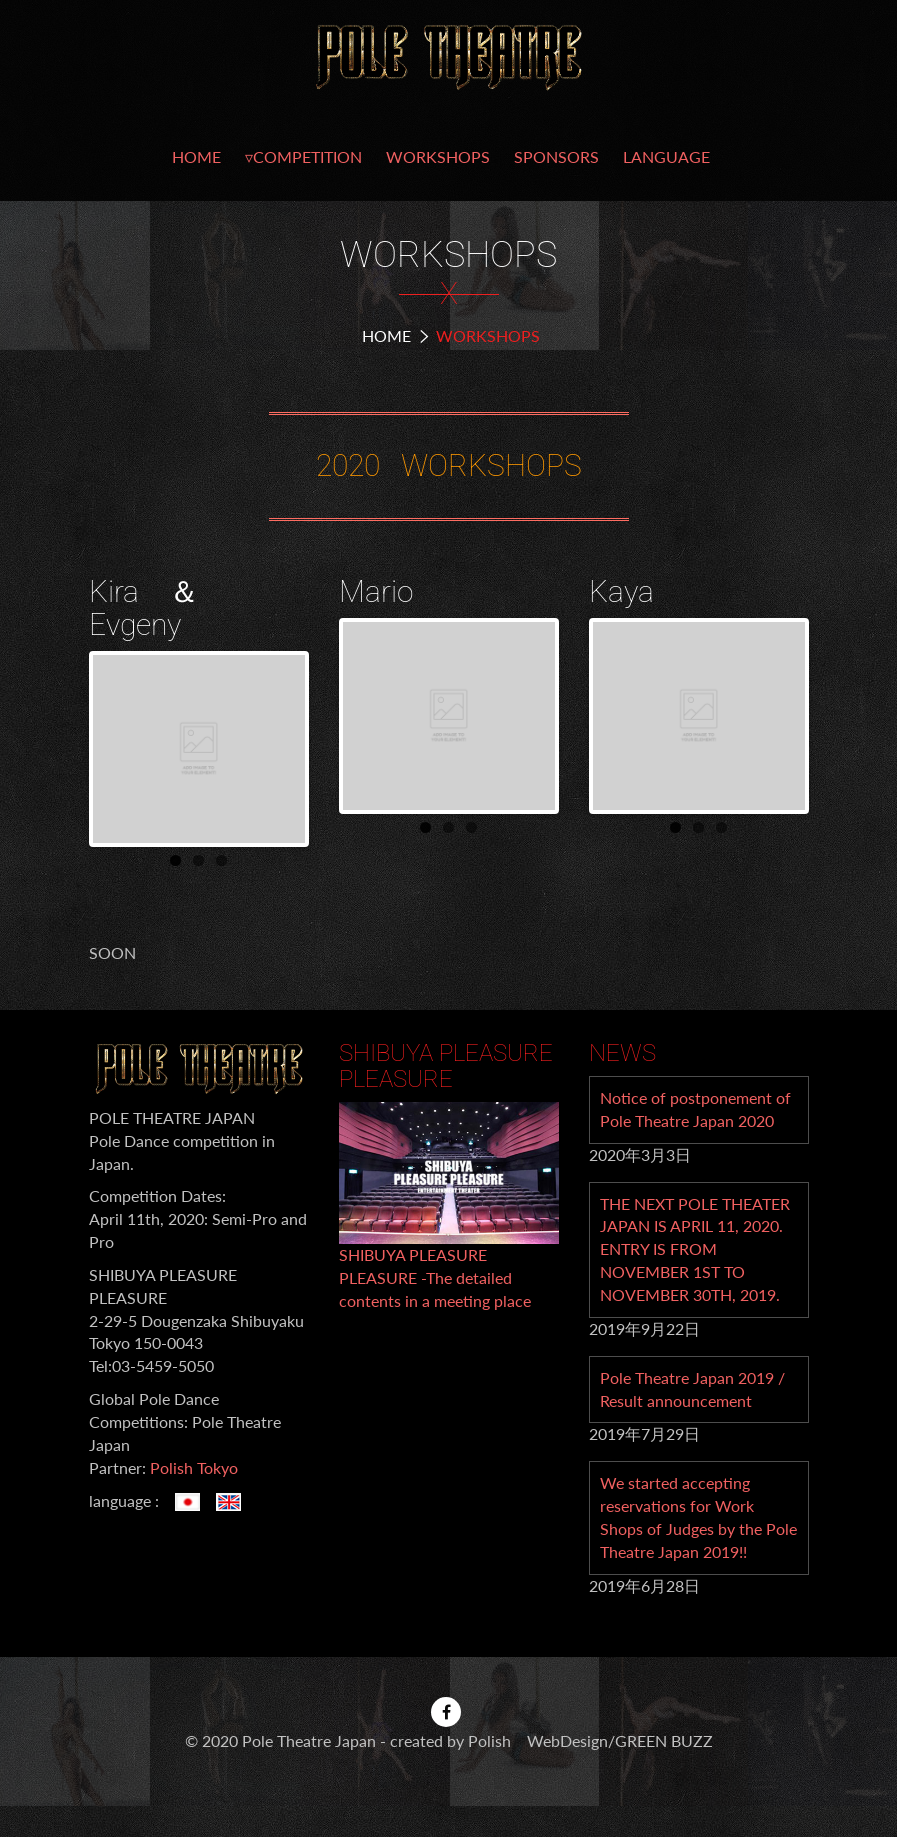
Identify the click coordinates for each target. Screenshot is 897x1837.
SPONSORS (556, 156)
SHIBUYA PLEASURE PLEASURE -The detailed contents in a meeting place (435, 1277)
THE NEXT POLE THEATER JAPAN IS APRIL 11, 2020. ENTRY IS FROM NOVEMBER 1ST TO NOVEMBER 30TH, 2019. (695, 1249)
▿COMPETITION (303, 156)
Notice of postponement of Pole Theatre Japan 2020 (695, 1109)
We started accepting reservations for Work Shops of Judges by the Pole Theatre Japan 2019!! (698, 1517)
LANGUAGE (666, 156)
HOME (196, 156)
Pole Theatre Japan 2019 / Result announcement (692, 1389)
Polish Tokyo (194, 1467)
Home (386, 335)
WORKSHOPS (438, 156)
